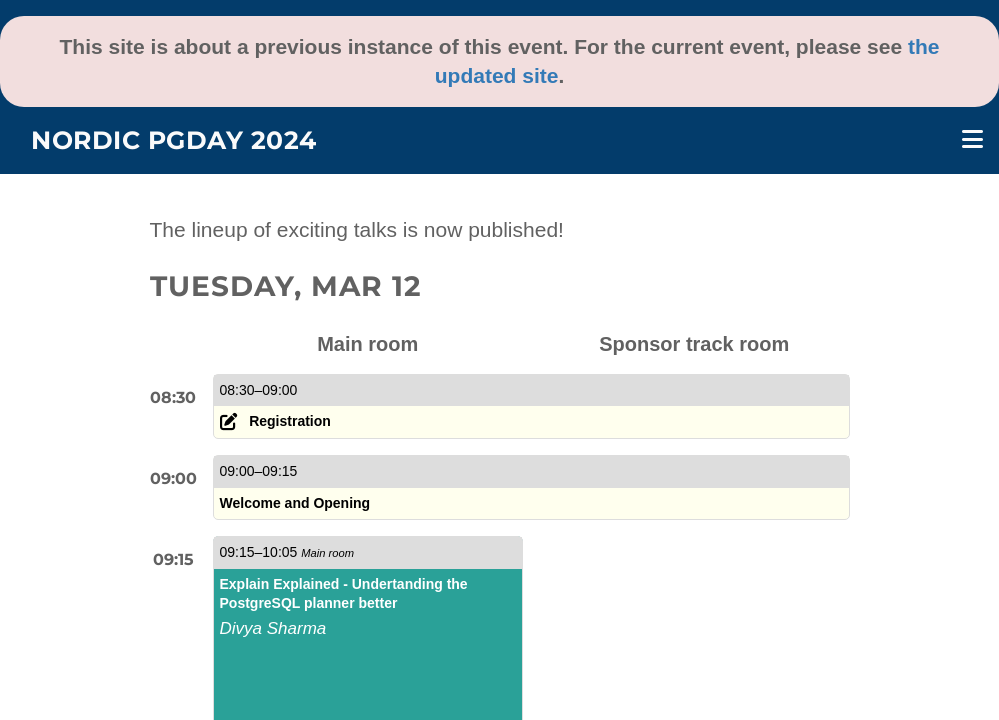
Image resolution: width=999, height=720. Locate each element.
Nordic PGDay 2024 (174, 140)
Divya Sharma (273, 628)
